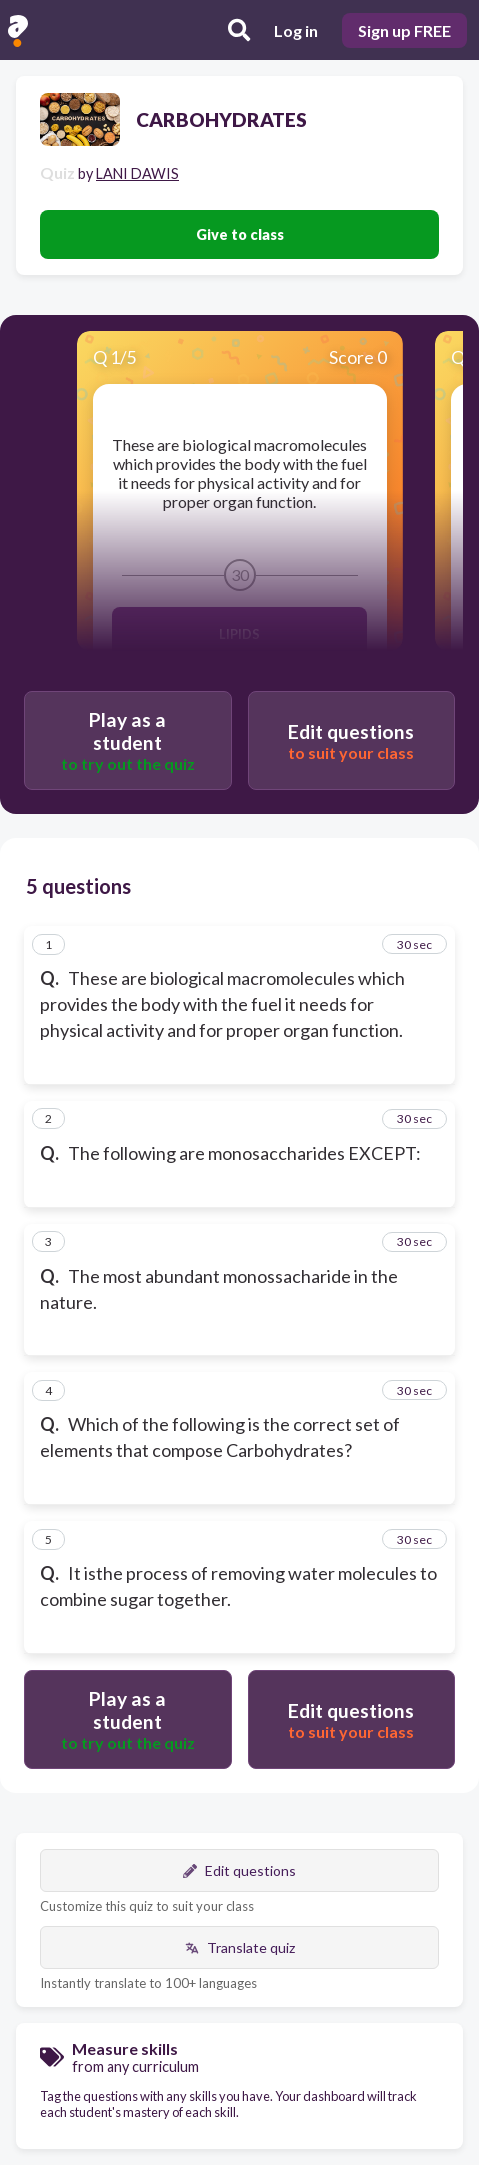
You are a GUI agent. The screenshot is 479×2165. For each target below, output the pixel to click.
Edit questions (239, 1870)
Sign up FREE (404, 30)
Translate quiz (240, 1947)
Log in (296, 30)
